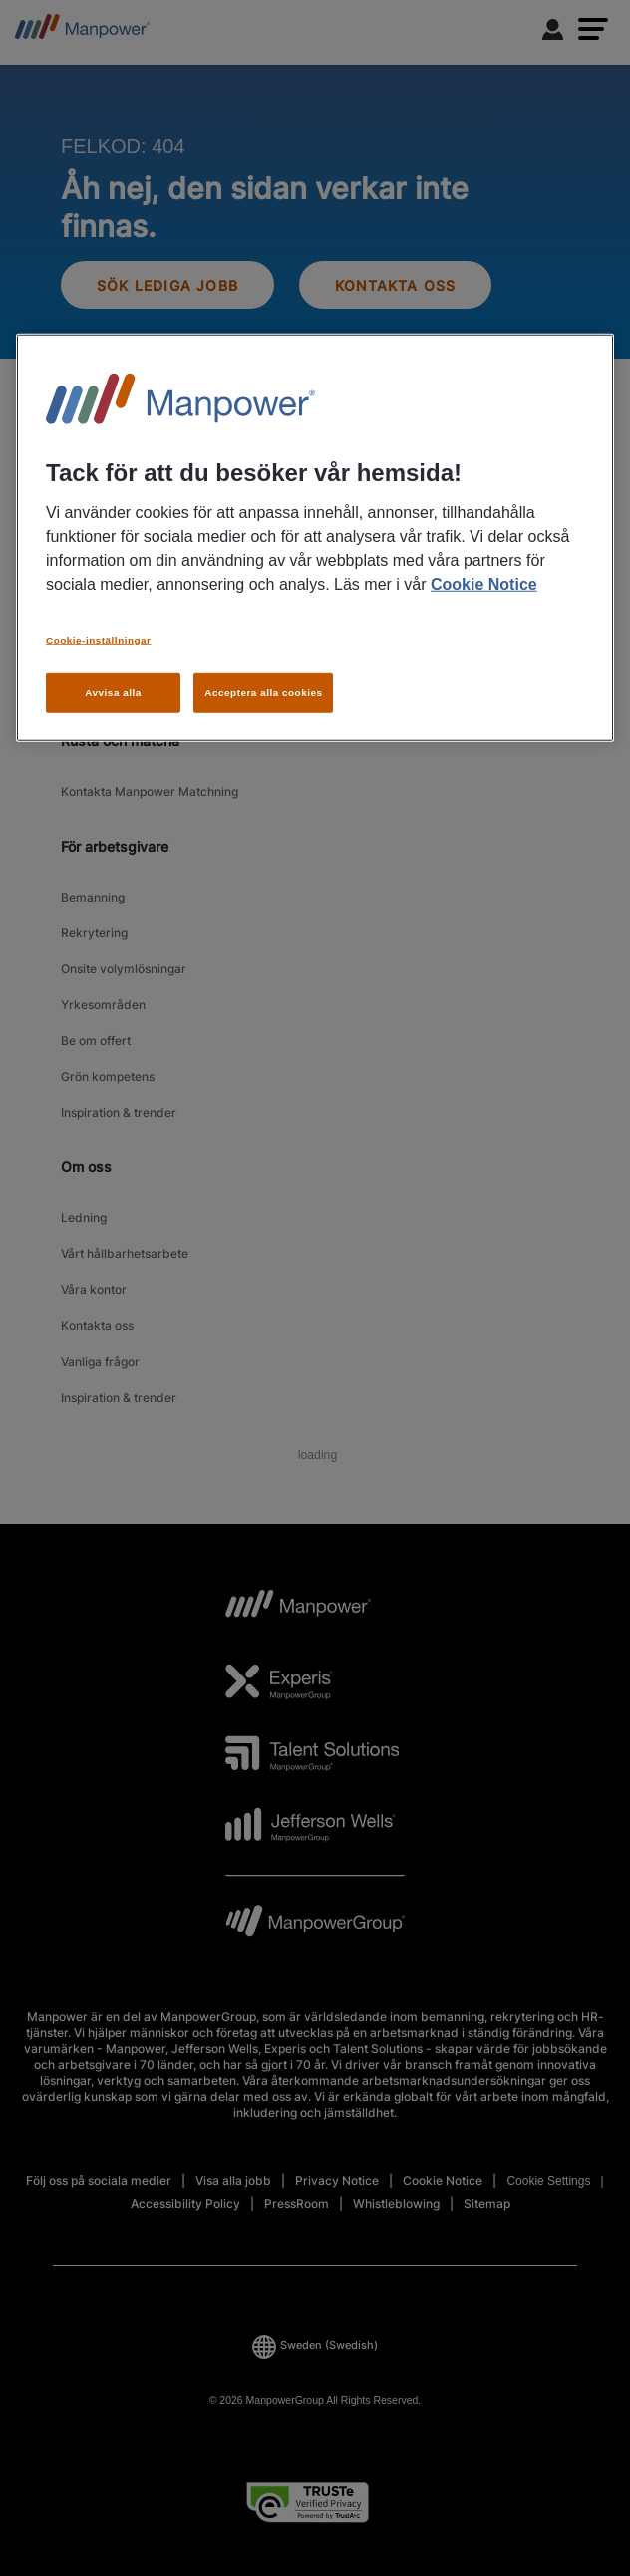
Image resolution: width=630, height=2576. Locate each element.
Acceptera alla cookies (263, 691)
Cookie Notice (484, 583)
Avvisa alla (113, 691)
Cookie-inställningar (98, 639)
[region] (315, 538)
